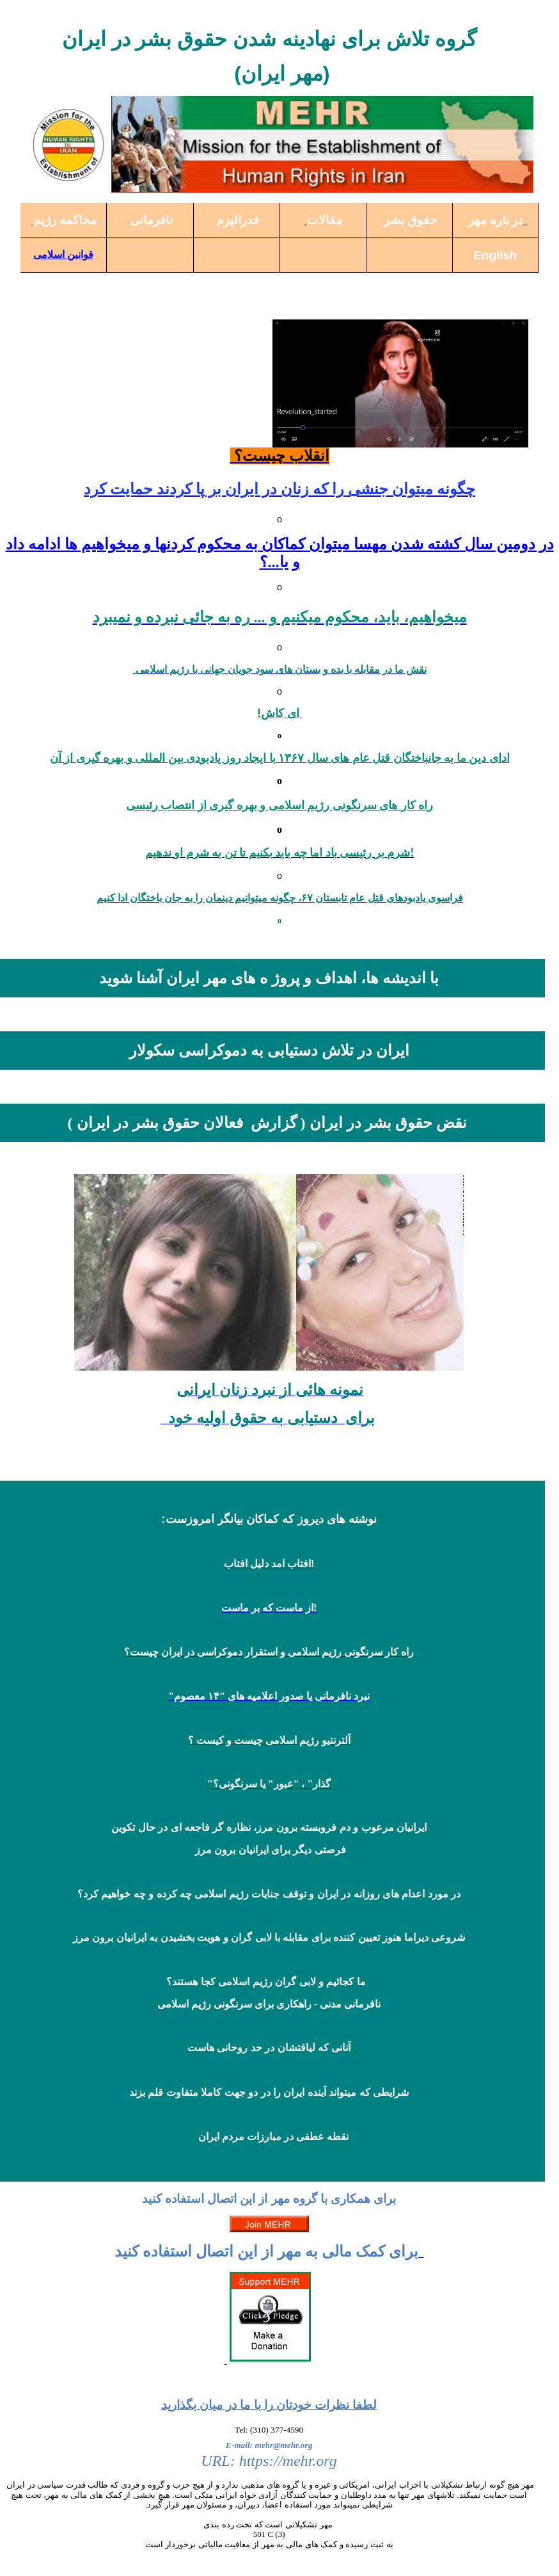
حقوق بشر (410, 220)
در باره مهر (495, 220)
